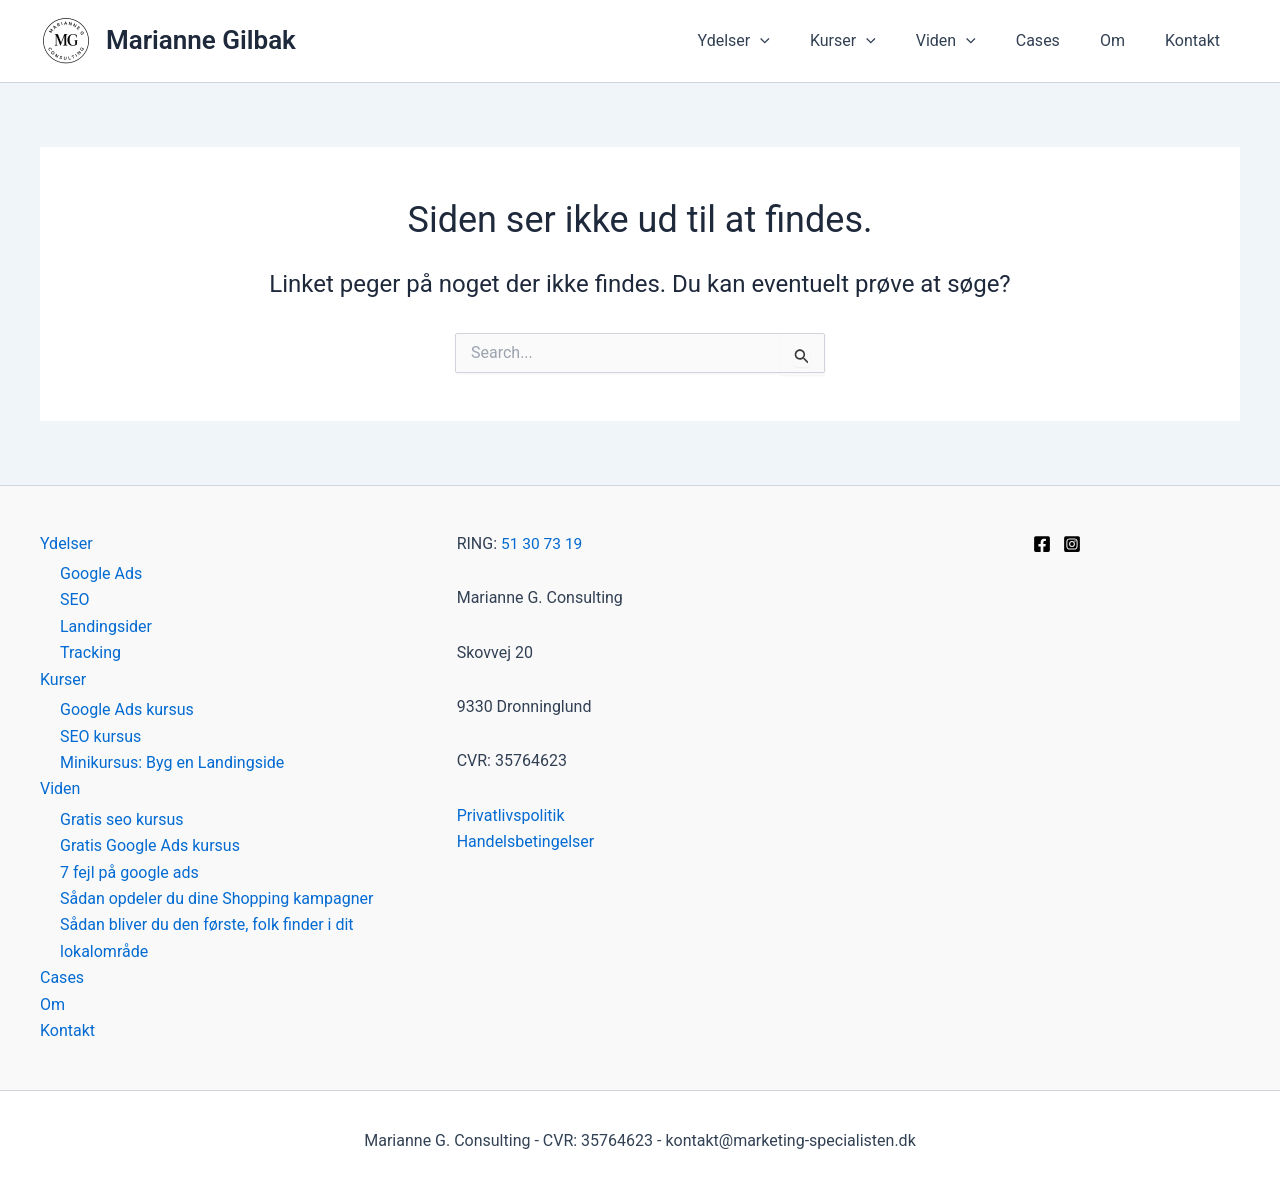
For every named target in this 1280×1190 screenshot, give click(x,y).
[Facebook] (1042, 544)
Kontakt (1196, 40)
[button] (804, 41)
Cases (1058, 40)
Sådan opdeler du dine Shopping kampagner (216, 898)
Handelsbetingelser (526, 841)
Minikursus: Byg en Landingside (172, 762)
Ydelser (778, 41)
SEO (75, 599)
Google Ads (101, 573)
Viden (974, 41)
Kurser (879, 41)
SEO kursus (100, 735)
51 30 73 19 (543, 543)
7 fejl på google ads (129, 871)
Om (1124, 40)
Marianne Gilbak (201, 40)
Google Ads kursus (127, 709)
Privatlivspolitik (511, 815)
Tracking (90, 652)
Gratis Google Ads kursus (150, 845)
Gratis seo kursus (122, 818)
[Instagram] (1072, 544)
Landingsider (106, 626)
